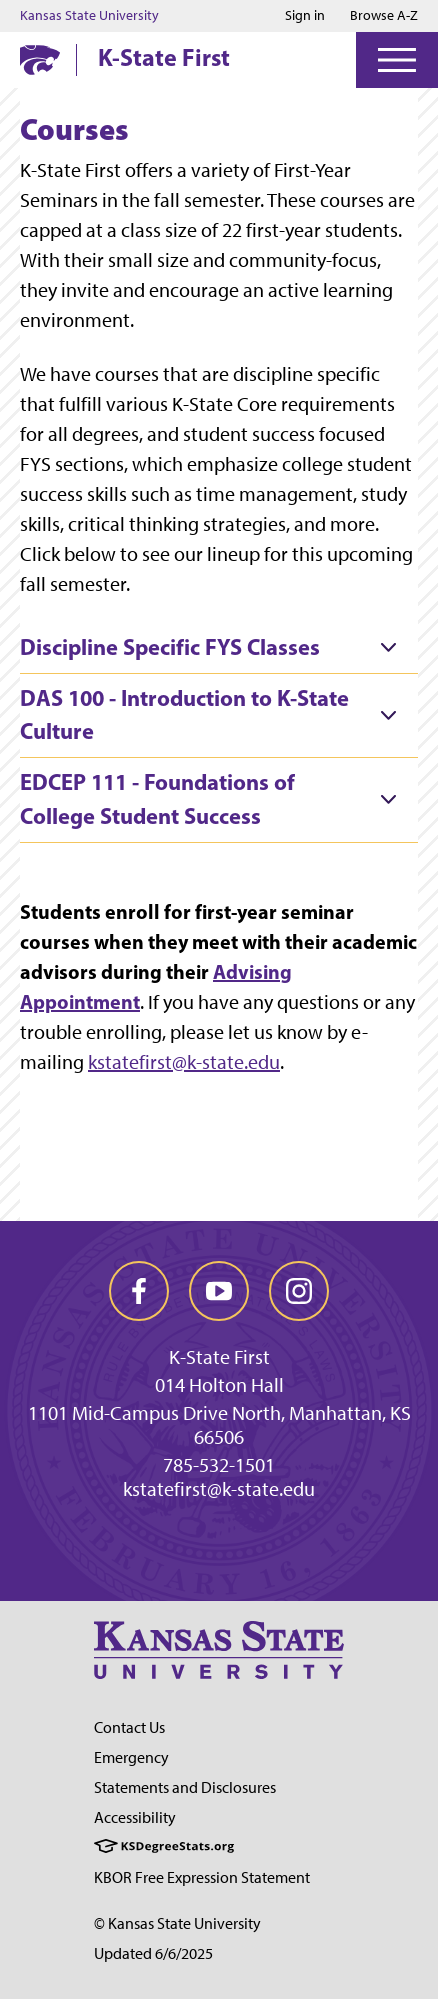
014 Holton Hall (219, 1385)
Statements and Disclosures (185, 1787)
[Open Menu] (397, 60)
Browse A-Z (384, 15)
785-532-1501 (219, 1465)
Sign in (305, 16)
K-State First (164, 57)
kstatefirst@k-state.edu (184, 1062)
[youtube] (219, 1291)
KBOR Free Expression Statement (202, 1877)
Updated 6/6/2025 (153, 1953)
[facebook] (139, 1291)
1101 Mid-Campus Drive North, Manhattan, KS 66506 (219, 1425)
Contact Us (129, 1727)
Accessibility (135, 1817)
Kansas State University (89, 16)
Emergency (131, 1757)
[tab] (219, 648)
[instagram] (299, 1291)
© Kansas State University (177, 1923)
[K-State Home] (40, 59)
